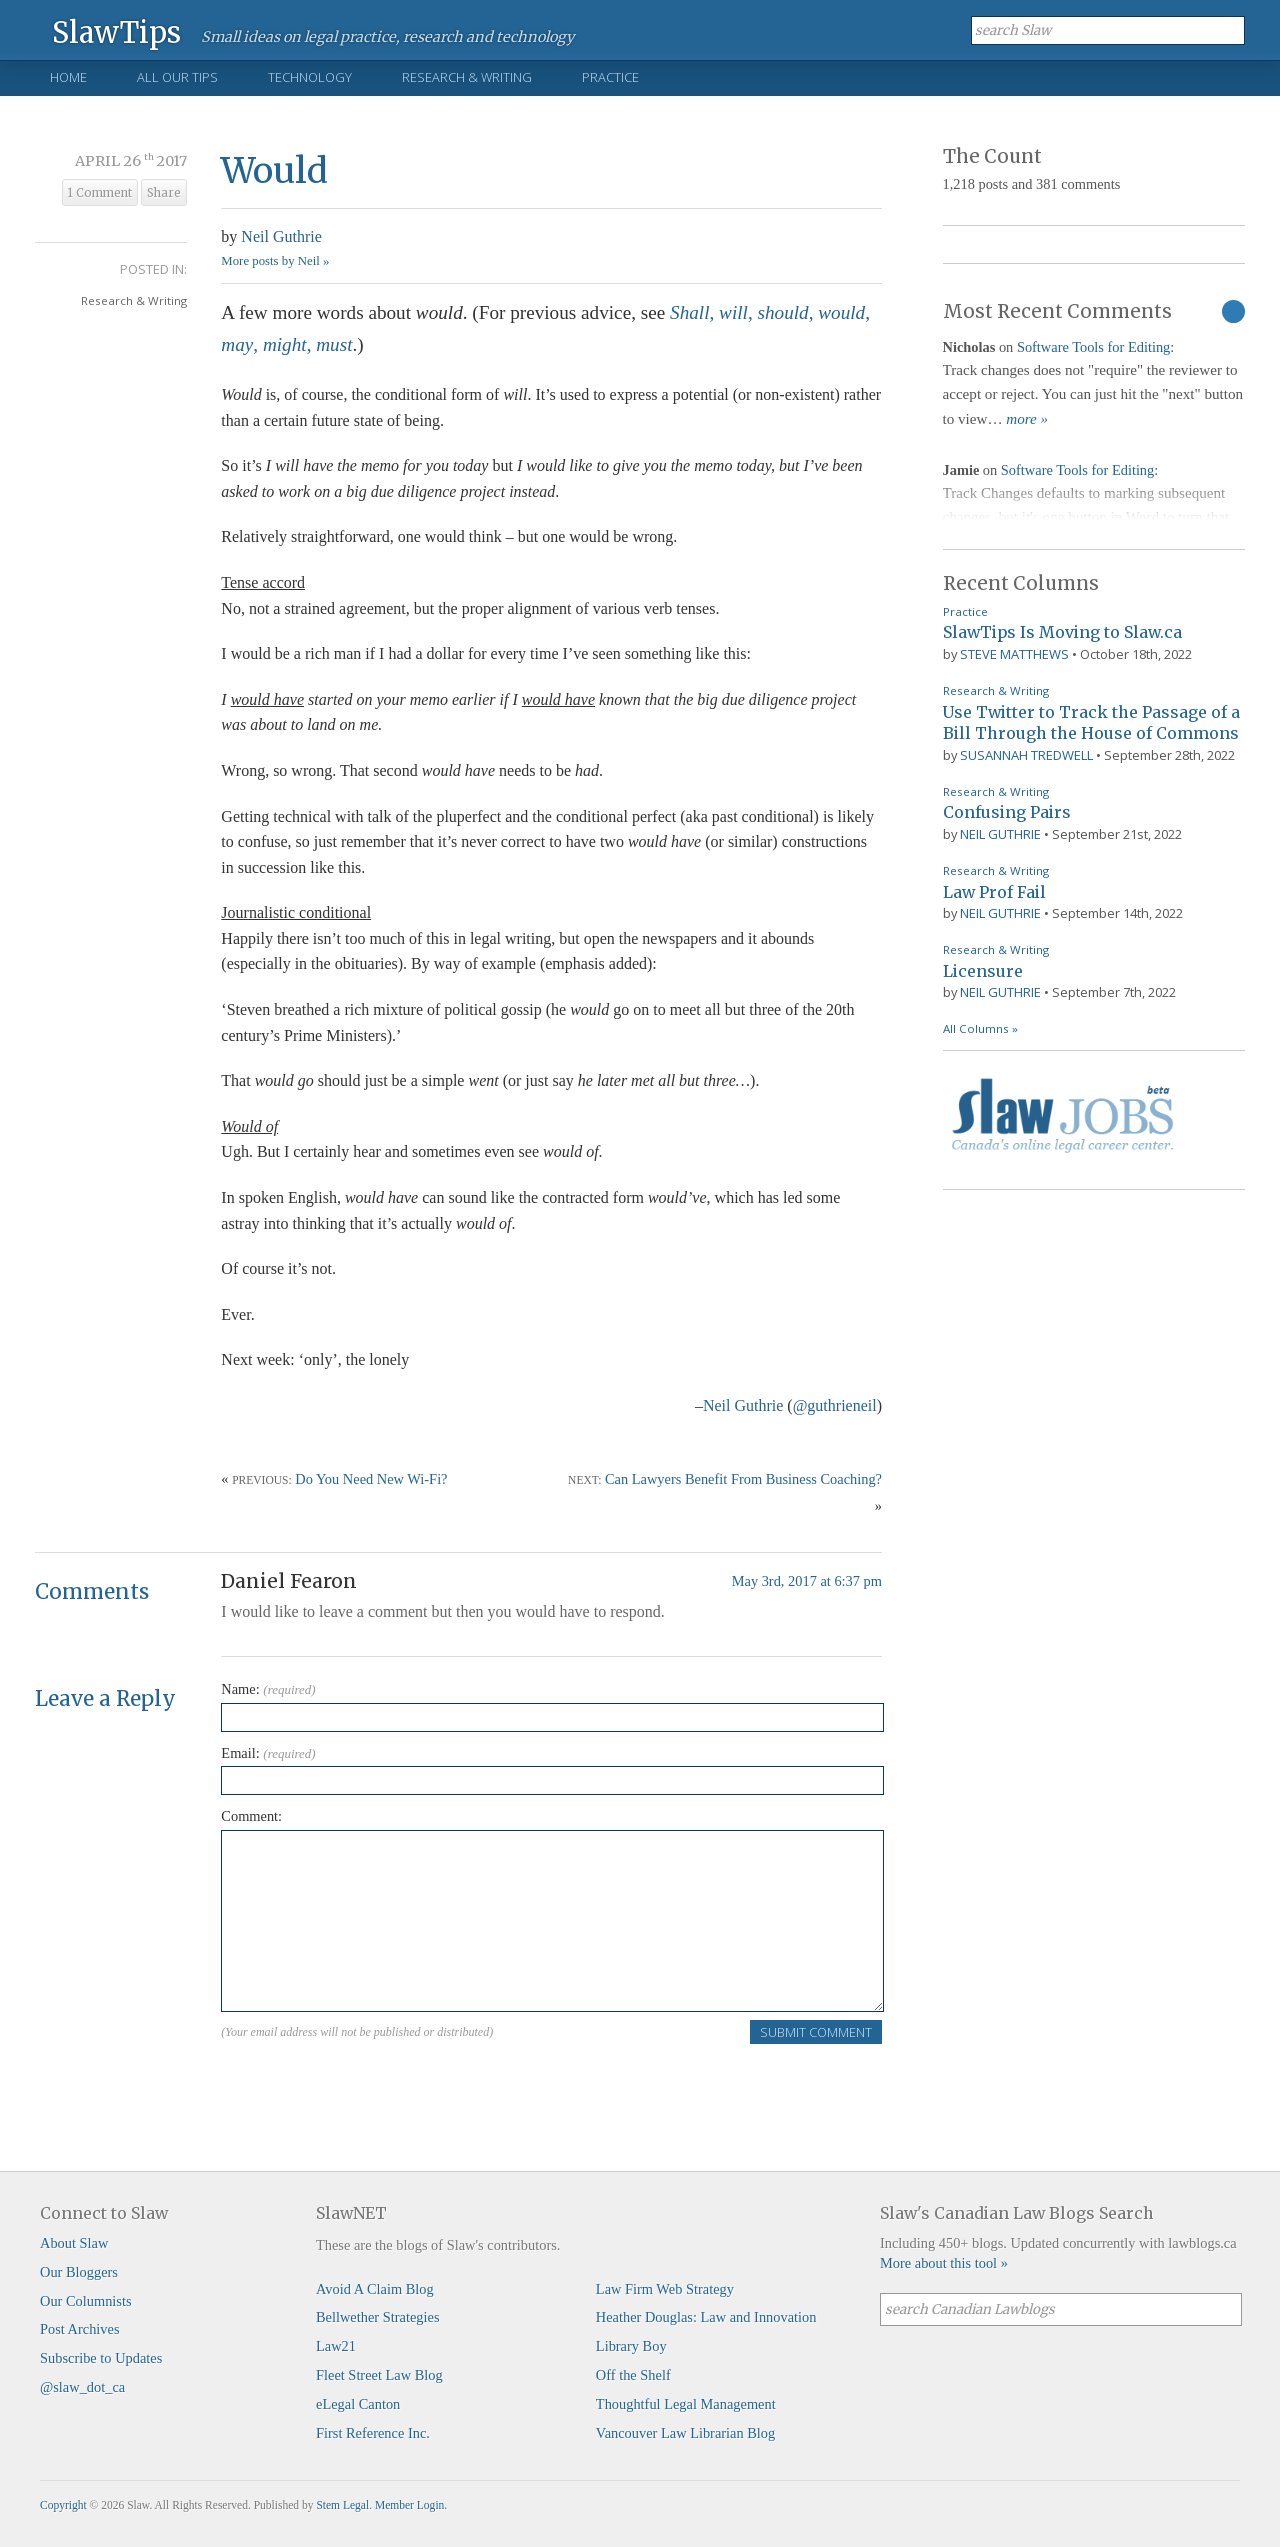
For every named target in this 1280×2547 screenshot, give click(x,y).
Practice (610, 77)
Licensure (983, 971)
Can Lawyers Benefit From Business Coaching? (743, 1479)
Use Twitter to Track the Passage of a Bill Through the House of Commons (1091, 723)
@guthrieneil (835, 1405)
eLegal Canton (358, 2404)
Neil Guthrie (281, 236)
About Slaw (74, 2243)
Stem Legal (342, 2505)
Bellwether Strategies (377, 2317)
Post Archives (80, 2329)
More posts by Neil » (275, 261)
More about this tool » (944, 2263)
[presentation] (373, 2084)
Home (68, 77)
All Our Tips (177, 77)
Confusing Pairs (1007, 812)
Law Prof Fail (994, 892)
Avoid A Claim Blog (375, 2289)
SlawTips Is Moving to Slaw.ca (1062, 632)
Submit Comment (816, 2032)
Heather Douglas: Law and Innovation (706, 2317)
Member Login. (411, 2505)
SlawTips (116, 31)
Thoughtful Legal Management (686, 2404)
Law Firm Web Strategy (665, 2289)
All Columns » (980, 1028)
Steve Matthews (1014, 654)
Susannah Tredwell (1026, 755)
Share (164, 193)
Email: (268, 1753)
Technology (310, 77)
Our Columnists (86, 2301)
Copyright (63, 2505)
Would (274, 170)
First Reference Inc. (373, 2433)
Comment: (251, 1816)
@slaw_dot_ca (82, 2387)
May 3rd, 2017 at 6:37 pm (807, 1581)
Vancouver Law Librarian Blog (685, 2433)
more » (1027, 419)
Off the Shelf (633, 2375)
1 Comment (100, 193)
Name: (268, 1689)
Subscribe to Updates (101, 2358)
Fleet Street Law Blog (379, 2375)
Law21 (336, 2346)
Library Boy (631, 2346)
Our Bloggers (79, 2272)
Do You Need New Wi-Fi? (371, 1479)
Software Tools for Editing (1093, 347)
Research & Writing (467, 77)
